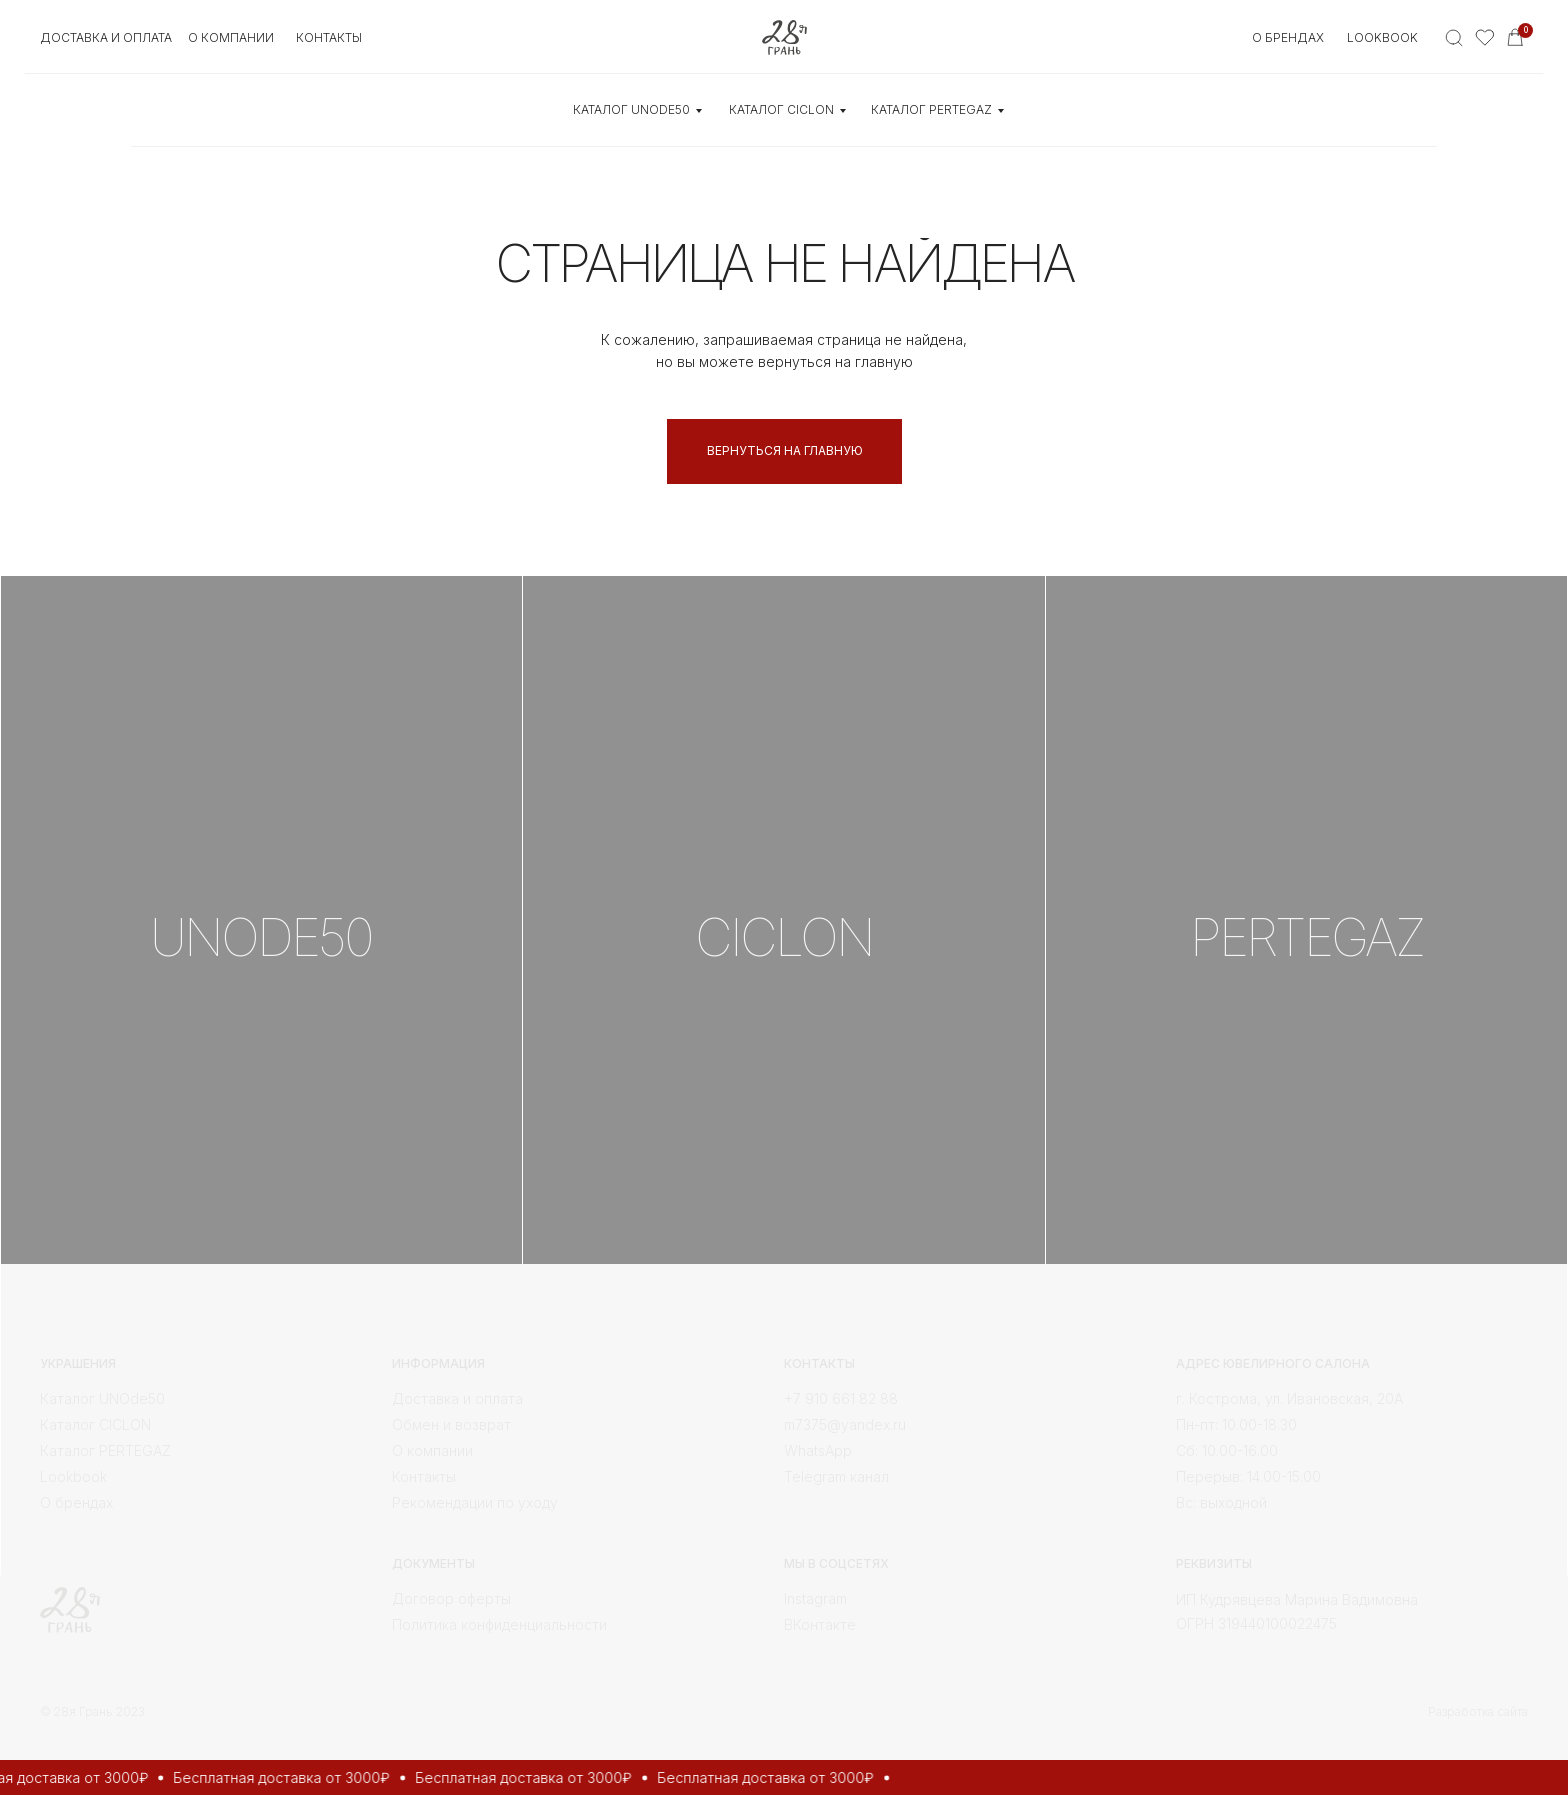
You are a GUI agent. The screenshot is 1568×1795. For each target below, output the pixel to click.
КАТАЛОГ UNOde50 (631, 109)
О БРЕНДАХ (1288, 37)
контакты (329, 37)
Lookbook (1382, 37)
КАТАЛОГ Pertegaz (931, 109)
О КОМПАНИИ (231, 37)
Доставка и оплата (106, 37)
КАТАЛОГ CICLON (781, 109)
